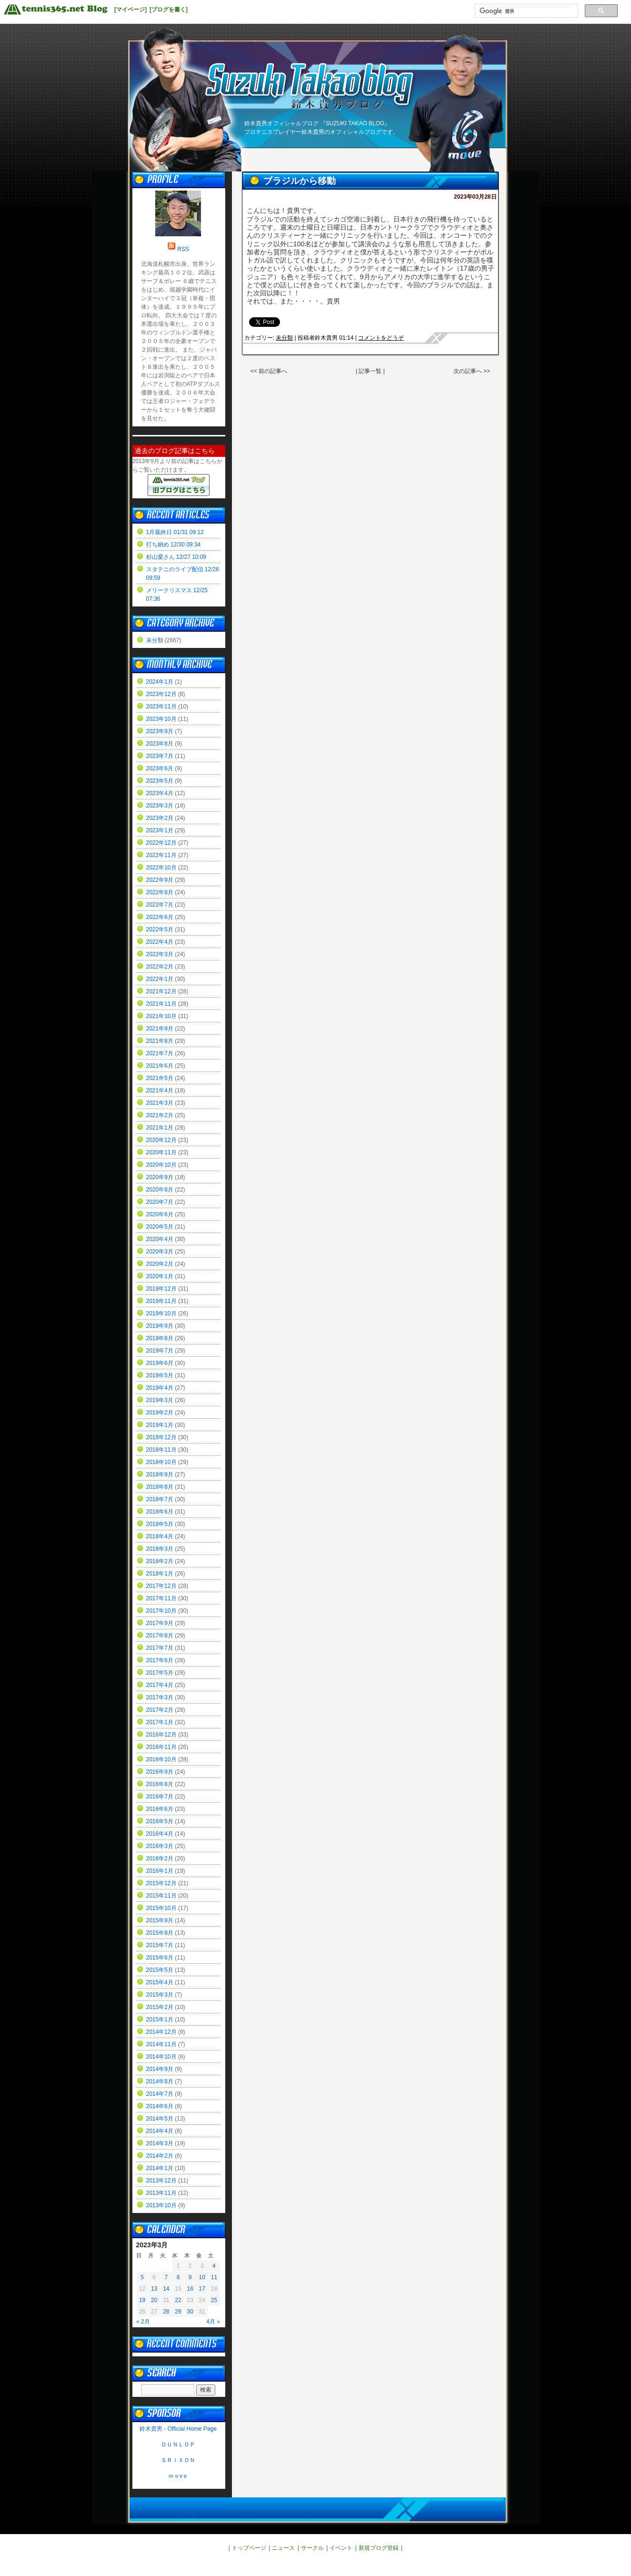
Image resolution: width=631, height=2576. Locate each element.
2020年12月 (161, 1140)
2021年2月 (159, 1115)
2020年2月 (159, 1264)
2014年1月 (159, 2168)
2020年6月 (159, 1214)
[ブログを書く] (169, 9)
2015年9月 (159, 1920)
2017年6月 (159, 1660)
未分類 (284, 337)
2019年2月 (159, 1412)
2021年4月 (159, 1090)
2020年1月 (159, 1276)
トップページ (249, 2548)
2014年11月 (161, 2044)
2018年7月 (159, 1499)
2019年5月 (159, 1375)
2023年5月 (159, 781)
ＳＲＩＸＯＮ (178, 2460)
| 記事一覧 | (370, 371)
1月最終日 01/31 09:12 (175, 532)
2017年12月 (161, 1586)
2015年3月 (159, 1994)
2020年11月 (161, 1152)
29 (178, 2311)
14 (166, 2288)
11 (214, 2277)
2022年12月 (161, 842)
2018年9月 (159, 1474)
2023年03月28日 (475, 196)
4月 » (213, 2321)
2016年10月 (161, 1759)
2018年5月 (159, 1524)
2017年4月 (159, 1685)
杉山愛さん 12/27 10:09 (176, 557)
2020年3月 (159, 1251)
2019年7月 (159, 1350)
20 (154, 2300)
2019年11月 (161, 1301)
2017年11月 (161, 1598)
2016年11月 (161, 1747)
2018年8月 (159, 1487)
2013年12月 (161, 2180)
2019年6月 (159, 1363)
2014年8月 (159, 2081)
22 (178, 2300)
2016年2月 (159, 1858)
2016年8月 (159, 1784)
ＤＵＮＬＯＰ (178, 2444)
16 (190, 2288)
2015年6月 (159, 1957)
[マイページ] (130, 9)
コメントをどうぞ (381, 337)
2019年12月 (161, 1288)
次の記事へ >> (471, 371)
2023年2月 (159, 818)
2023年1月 (159, 830)
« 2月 (143, 2321)
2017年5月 (159, 1672)
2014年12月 (161, 2032)
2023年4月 (159, 793)
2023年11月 (161, 706)
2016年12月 (161, 1734)
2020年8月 (159, 1189)
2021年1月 (159, 1127)
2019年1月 (159, 1425)
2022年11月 (161, 855)
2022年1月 (159, 979)
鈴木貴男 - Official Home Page (178, 2428)
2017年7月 (159, 1648)
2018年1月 (159, 1573)
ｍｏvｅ (178, 2476)
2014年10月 (161, 2056)
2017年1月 (159, 1722)
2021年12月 (161, 991)
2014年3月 (159, 2143)
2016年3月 (159, 1846)
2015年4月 (159, 1982)
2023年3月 (159, 805)
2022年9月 (159, 880)
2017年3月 (159, 1697)
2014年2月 (159, 2155)
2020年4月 (159, 1239)
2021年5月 (159, 1078)
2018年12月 (161, 1437)
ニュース (283, 2548)
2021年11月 (161, 1003)
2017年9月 (159, 1623)
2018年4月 (159, 1536)
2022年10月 (161, 867)
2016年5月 (159, 1821)
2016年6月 (159, 1809)
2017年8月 (159, 1635)
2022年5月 (159, 929)
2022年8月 (159, 892)
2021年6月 (159, 1065)
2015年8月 (159, 1932)
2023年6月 (159, 768)
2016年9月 (159, 1771)
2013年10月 (161, 2205)
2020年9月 (159, 1177)
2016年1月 (159, 1871)
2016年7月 (159, 1796)
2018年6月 (159, 1511)
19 (142, 2300)
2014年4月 (159, 2131)
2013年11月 (161, 2193)
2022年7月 (159, 904)
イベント (341, 2548)
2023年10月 (161, 719)
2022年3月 (159, 954)
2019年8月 (159, 1338)
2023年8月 (159, 743)
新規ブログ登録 (379, 2548)
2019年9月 (159, 1326)
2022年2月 (159, 966)
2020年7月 (159, 1202)
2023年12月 (161, 694)
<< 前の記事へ (268, 371)
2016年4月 (159, 1833)
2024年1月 (159, 681)
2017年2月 (159, 1710)
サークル (312, 2548)
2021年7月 (159, 1053)
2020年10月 (161, 1165)
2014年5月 (159, 2118)
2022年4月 (159, 942)
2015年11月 (161, 1895)
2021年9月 (159, 1028)
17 (202, 2288)
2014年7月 (159, 2094)
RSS (183, 249)
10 (202, 2277)
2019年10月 (161, 1313)
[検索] (525, 11)
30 (190, 2311)
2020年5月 (159, 1226)
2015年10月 (161, 1908)
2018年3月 (159, 1549)
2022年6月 (159, 917)
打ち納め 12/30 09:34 (173, 544)
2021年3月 (159, 1103)
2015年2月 (159, 2007)
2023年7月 (159, 756)
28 (166, 2311)
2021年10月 (161, 1016)
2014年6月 (159, 2106)
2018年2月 (159, 1561)
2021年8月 (159, 1041)
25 (214, 2300)
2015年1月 (159, 2019)
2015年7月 (159, 1945)
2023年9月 (159, 731)
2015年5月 (159, 1970)
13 (154, 2288)
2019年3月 (159, 1400)
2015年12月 (161, 1883)
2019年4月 (159, 1387)
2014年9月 (159, 2069)
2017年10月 (161, 1610)
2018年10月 (161, 1462)
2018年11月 (161, 1449)
